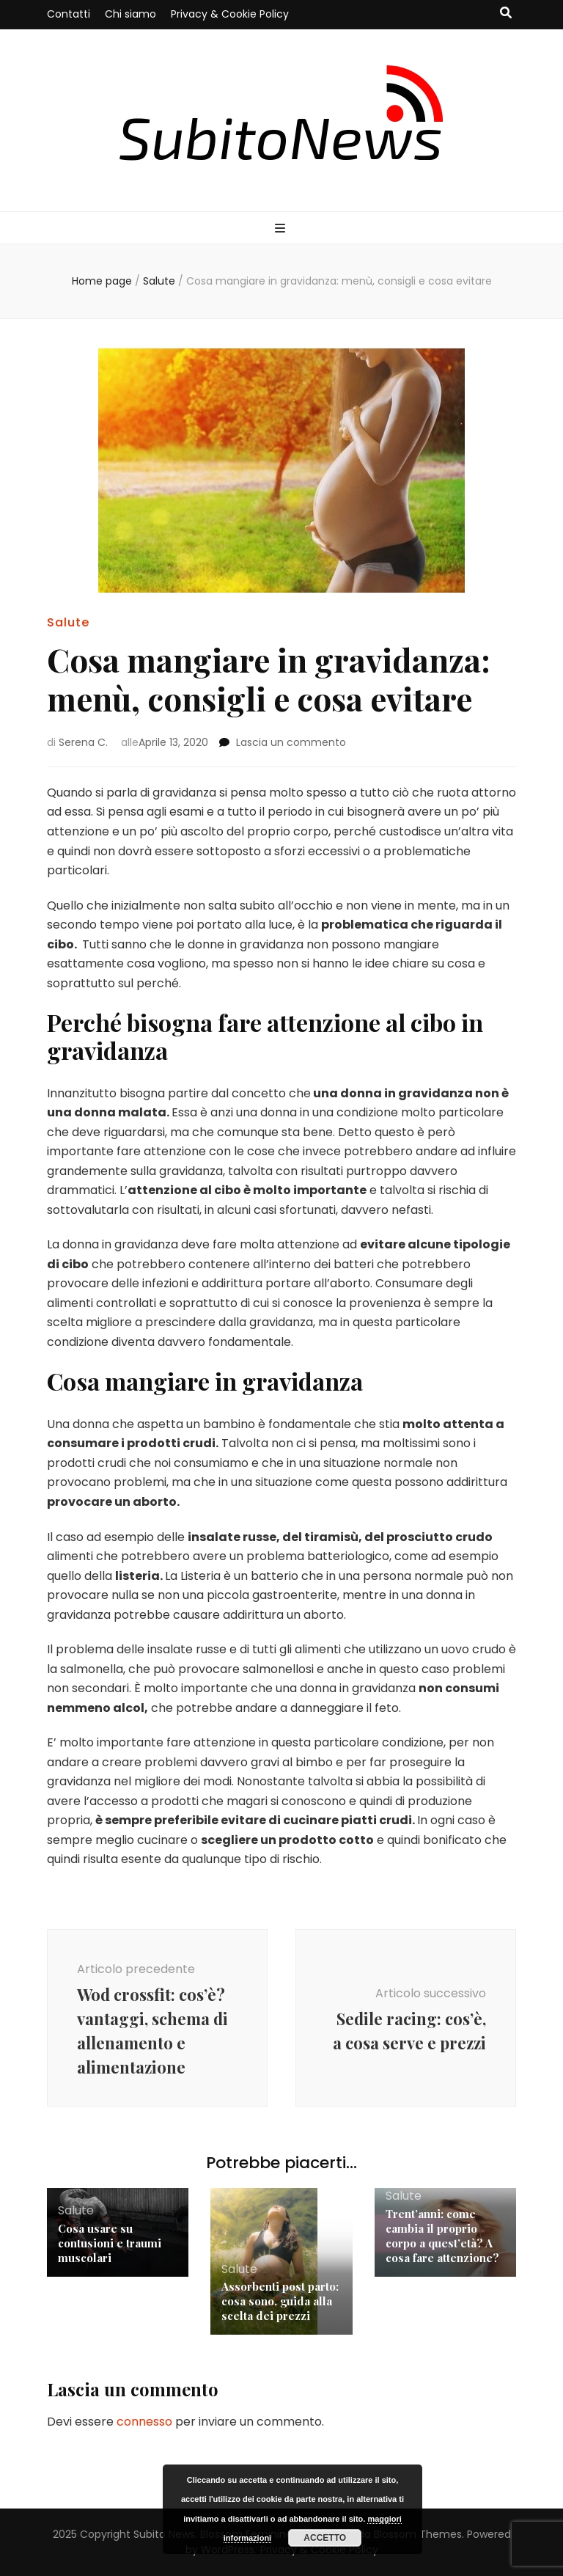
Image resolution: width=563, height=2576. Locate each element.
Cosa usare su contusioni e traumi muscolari (109, 2243)
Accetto (324, 2538)
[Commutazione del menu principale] (282, 229)
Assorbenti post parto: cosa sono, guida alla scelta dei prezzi (280, 2301)
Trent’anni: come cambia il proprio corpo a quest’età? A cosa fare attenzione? (442, 2235)
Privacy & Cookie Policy (230, 14)
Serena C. (83, 742)
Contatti (68, 14)
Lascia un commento (291, 742)
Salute (68, 622)
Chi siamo (130, 14)
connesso (144, 2421)
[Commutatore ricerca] (506, 13)
